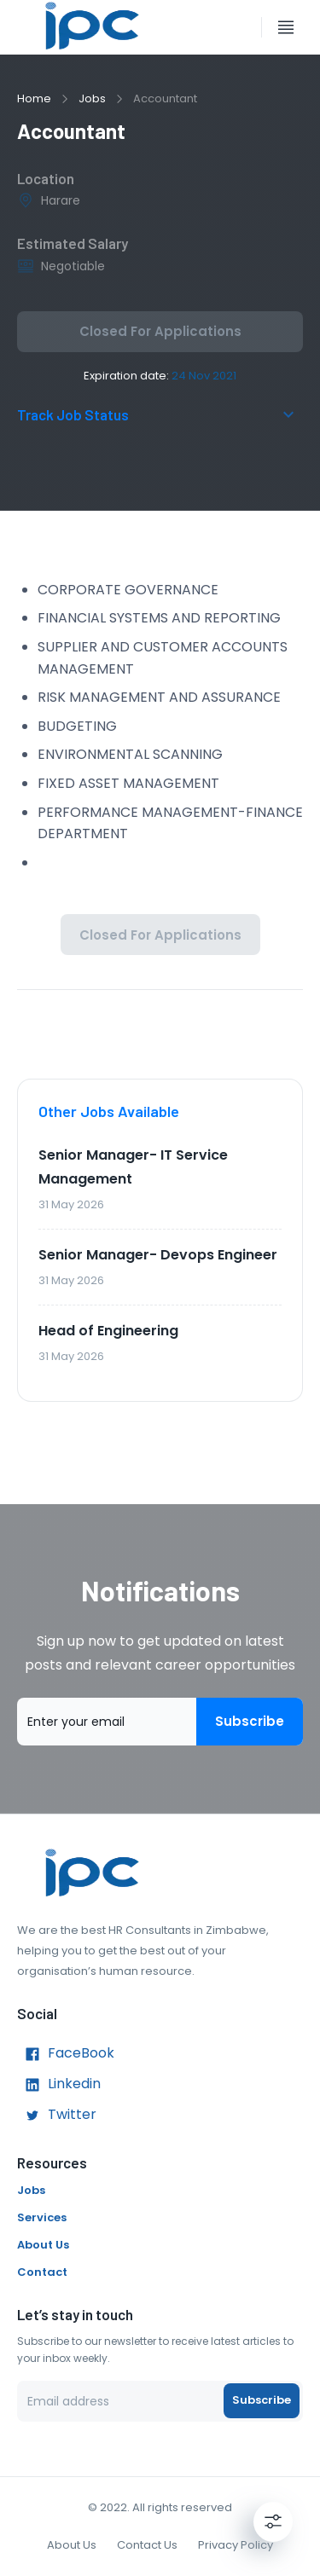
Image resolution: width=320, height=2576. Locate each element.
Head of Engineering (108, 1330)
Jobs (92, 98)
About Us (43, 2245)
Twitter (56, 2115)
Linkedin (59, 2084)
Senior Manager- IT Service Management (133, 1167)
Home (34, 98)
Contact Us (147, 2545)
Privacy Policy (235, 2545)
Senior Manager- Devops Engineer (157, 1255)
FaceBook (65, 2054)
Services (42, 2217)
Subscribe (249, 1721)
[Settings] (273, 2521)
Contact (42, 2272)
